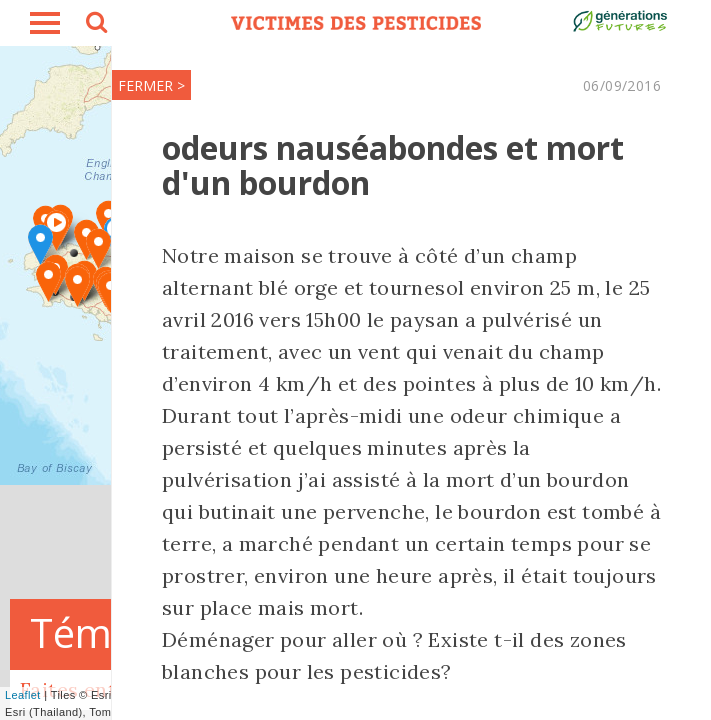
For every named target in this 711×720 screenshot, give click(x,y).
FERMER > (151, 85)
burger (45, 23)
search (95, 25)
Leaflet (23, 695)
